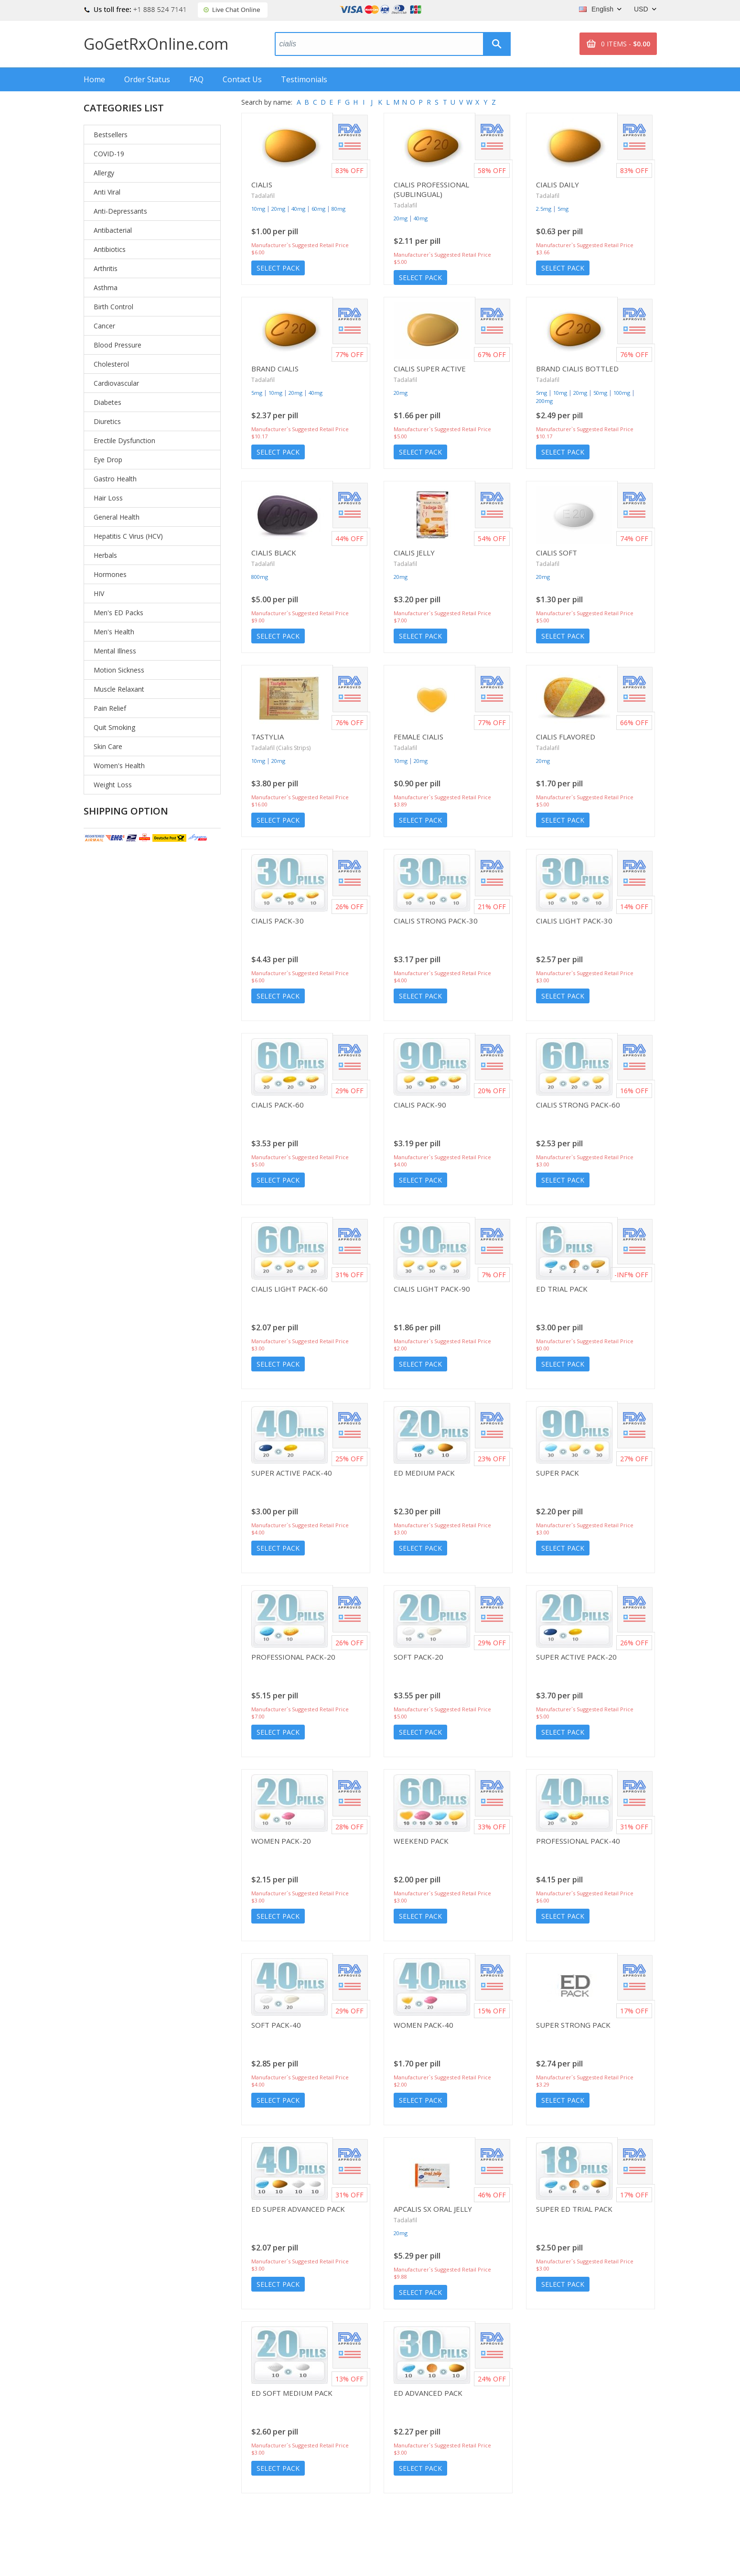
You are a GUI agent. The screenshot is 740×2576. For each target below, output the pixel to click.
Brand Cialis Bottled (577, 368)
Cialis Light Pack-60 (289, 1288)
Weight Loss (113, 784)
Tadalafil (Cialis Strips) (281, 748)
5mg (563, 208)
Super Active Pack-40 (291, 1473)
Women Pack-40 (423, 2025)
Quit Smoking (114, 727)
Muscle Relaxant (119, 689)
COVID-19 (109, 153)
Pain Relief (110, 708)
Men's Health (114, 631)
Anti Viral (107, 191)
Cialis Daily (557, 184)
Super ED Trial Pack (574, 2209)
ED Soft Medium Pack (291, 2393)
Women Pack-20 (281, 1841)
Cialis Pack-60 (277, 1104)
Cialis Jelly (414, 552)
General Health (116, 517)
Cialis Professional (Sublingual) (431, 189)
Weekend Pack (421, 1841)
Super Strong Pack (573, 2025)
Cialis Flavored (565, 736)
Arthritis (106, 268)
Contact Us (242, 79)
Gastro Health (115, 478)
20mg (278, 208)
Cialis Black (273, 552)
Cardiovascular (116, 383)
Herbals (105, 555)
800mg (259, 576)
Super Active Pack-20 (576, 1657)
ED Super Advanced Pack (298, 2209)
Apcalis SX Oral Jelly (433, 2209)
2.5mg (543, 208)
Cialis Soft (556, 552)
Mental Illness (115, 650)
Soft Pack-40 (276, 2025)
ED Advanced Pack (428, 2393)
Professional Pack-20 (293, 1657)
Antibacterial (113, 230)
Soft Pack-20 (418, 1657)
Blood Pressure (117, 344)
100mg (621, 392)
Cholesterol (111, 364)
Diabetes (107, 402)
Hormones (110, 574)
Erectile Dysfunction (124, 440)
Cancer (104, 325)
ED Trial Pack (562, 1288)
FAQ (196, 79)
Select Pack (278, 267)
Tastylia (267, 736)
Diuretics (107, 421)
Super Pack (557, 1473)
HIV (99, 593)
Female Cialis (418, 736)
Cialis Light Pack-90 (432, 1288)
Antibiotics (110, 249)
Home (94, 79)
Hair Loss (108, 497)
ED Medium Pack (424, 1473)
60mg (318, 208)
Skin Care (108, 746)
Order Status (147, 79)
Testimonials (304, 79)
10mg (258, 208)
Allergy (104, 172)
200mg (544, 400)
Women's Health (119, 765)
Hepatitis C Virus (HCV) (128, 536)
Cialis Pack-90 (420, 1104)
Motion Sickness (119, 669)
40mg (298, 208)
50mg (600, 392)
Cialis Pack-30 (277, 920)
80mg (338, 208)
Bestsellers (111, 134)
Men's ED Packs (118, 612)
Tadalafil (263, 196)
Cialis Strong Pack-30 (436, 920)
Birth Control (113, 306)
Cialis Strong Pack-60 (578, 1104)
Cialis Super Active (430, 368)
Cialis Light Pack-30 (574, 920)
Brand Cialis (275, 368)
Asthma (106, 287)
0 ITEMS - (625, 43)
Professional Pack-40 (578, 1841)
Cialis (261, 184)
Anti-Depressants (120, 211)
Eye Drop (108, 459)
